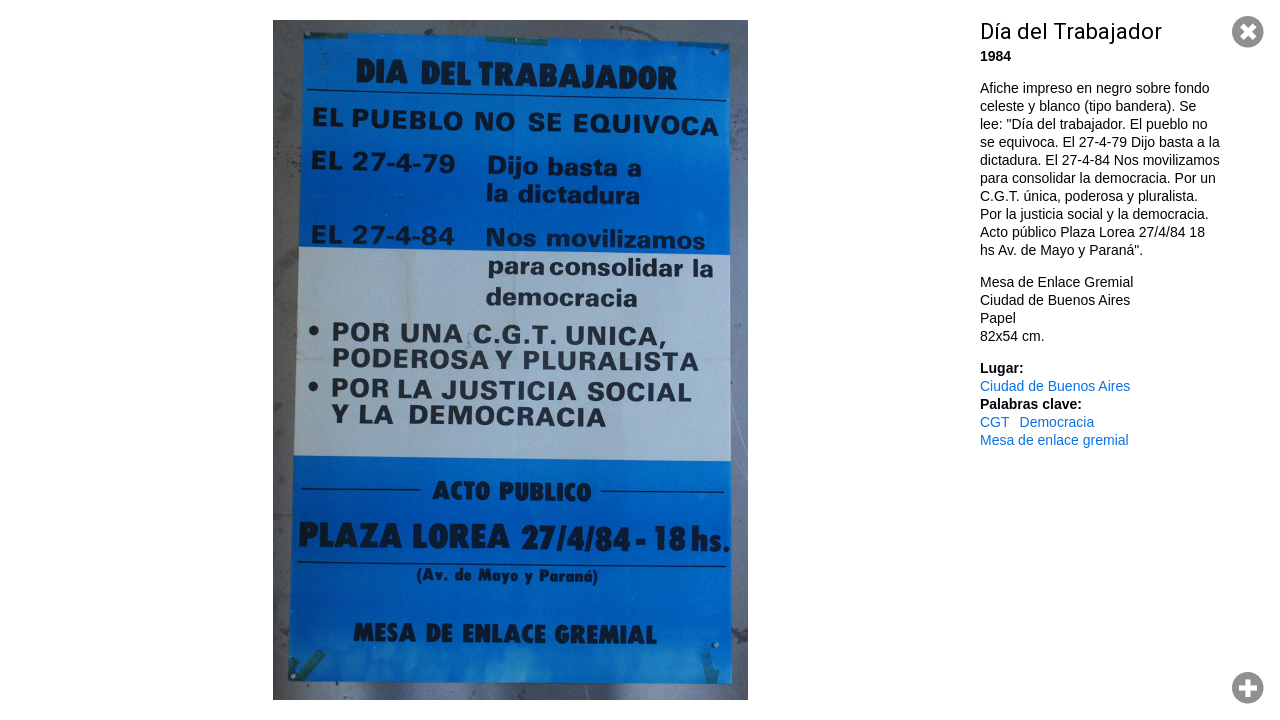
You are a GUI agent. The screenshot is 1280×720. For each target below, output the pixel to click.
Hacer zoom (1248, 688)
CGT (995, 422)
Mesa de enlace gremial (1054, 440)
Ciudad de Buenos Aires (1055, 386)
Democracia (1057, 422)
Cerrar (1248, 32)
